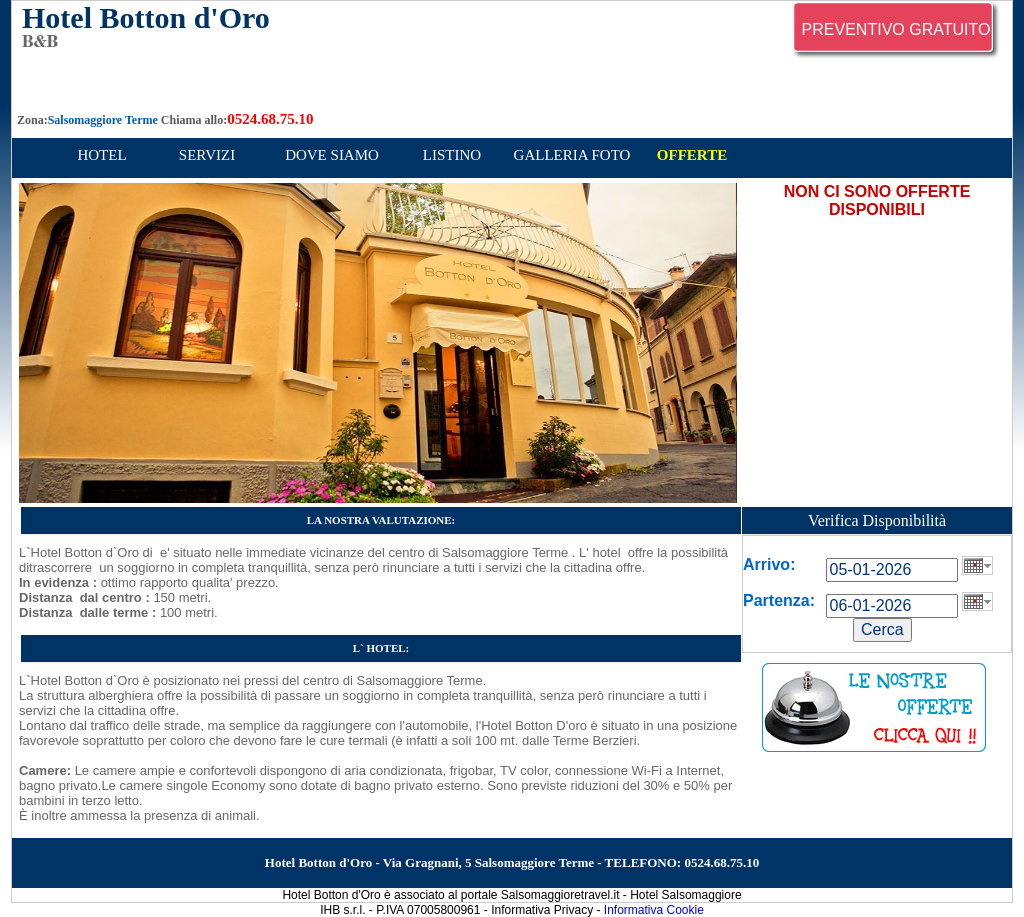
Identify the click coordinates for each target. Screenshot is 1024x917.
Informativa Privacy (542, 910)
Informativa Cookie (654, 910)
